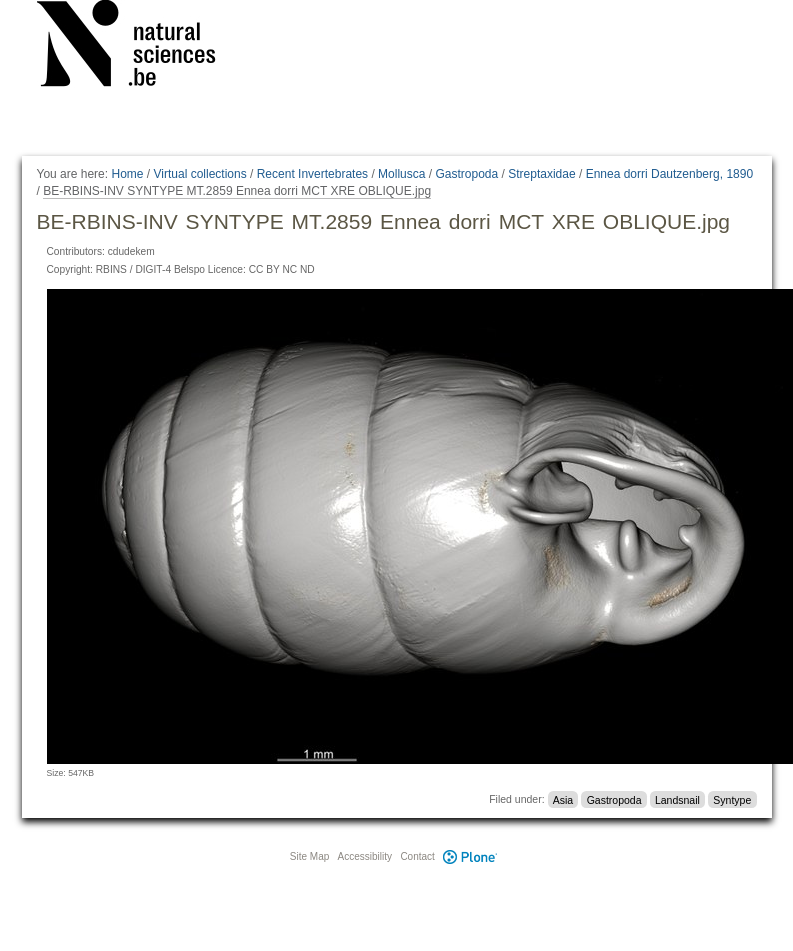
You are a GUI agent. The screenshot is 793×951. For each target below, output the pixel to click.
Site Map (309, 856)
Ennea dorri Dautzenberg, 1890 (669, 174)
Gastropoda (466, 174)
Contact (417, 856)
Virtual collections (200, 174)
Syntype (732, 799)
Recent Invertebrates (312, 174)
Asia (563, 799)
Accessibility (365, 856)
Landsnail (677, 799)
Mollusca (401, 174)
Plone (471, 856)
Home (127, 174)
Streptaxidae (541, 174)
